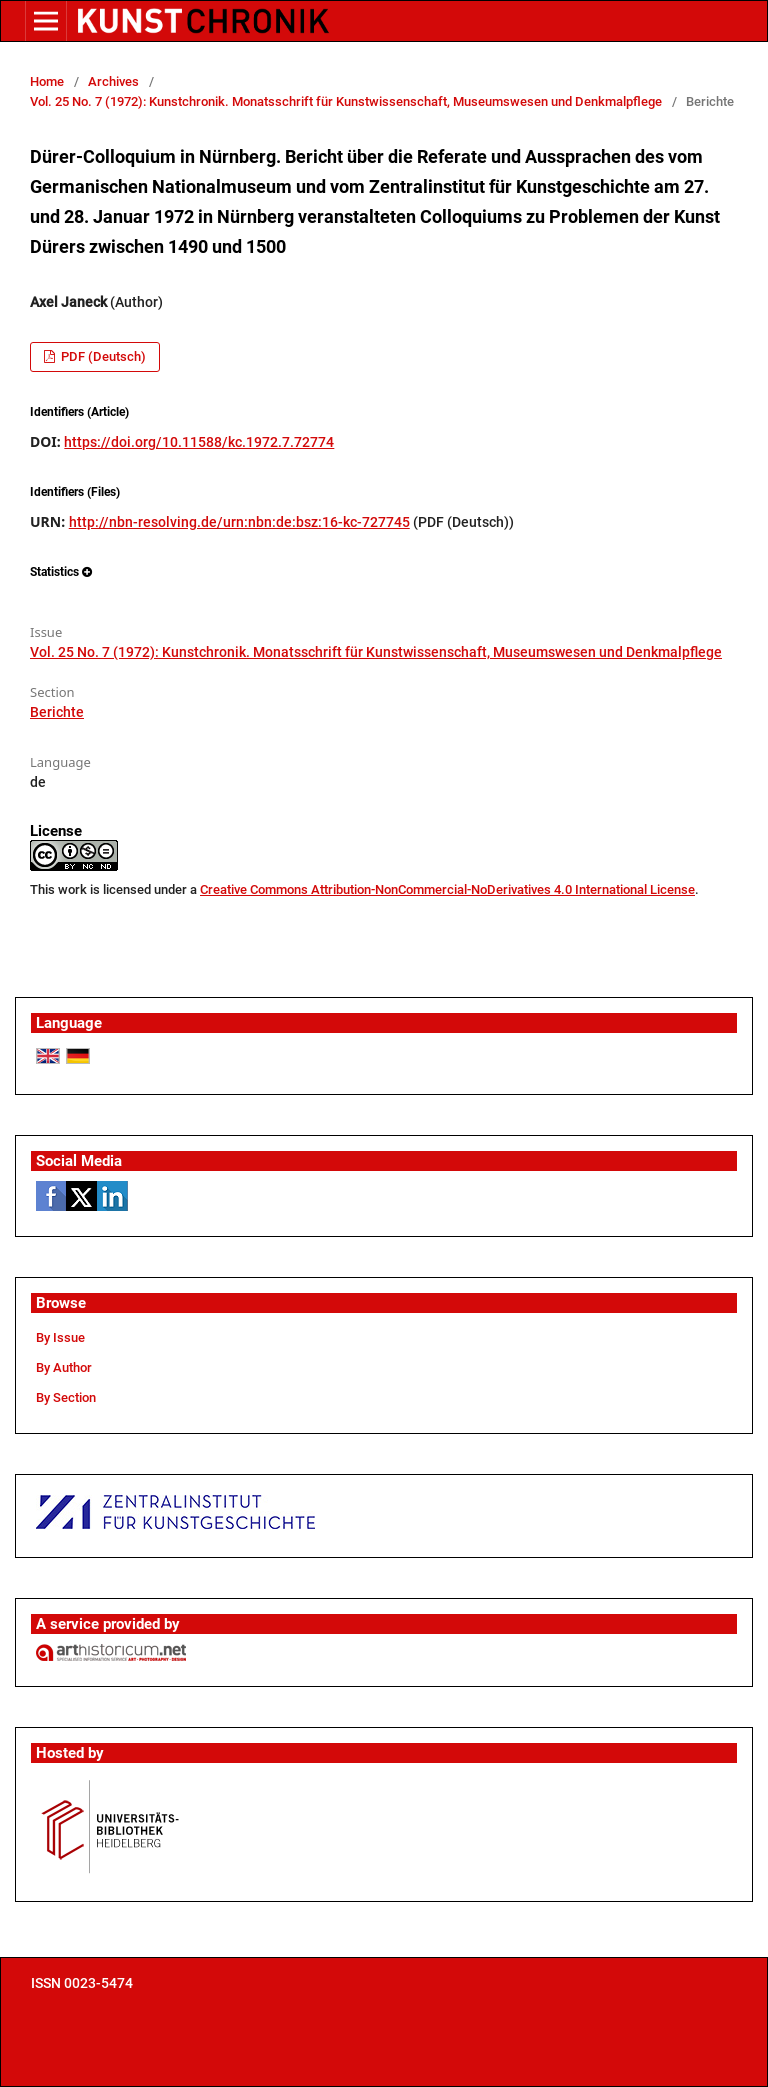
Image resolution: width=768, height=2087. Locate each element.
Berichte (57, 712)
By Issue (60, 1337)
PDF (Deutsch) (102, 356)
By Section (66, 1397)
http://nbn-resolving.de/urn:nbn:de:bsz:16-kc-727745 (239, 522)
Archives (113, 81)
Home (47, 81)
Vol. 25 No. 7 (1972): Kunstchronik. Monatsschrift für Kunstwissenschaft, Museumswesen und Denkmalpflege (346, 101)
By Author (64, 1367)
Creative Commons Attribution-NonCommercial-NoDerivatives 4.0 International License (447, 889)
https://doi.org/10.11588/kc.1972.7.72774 (199, 442)
